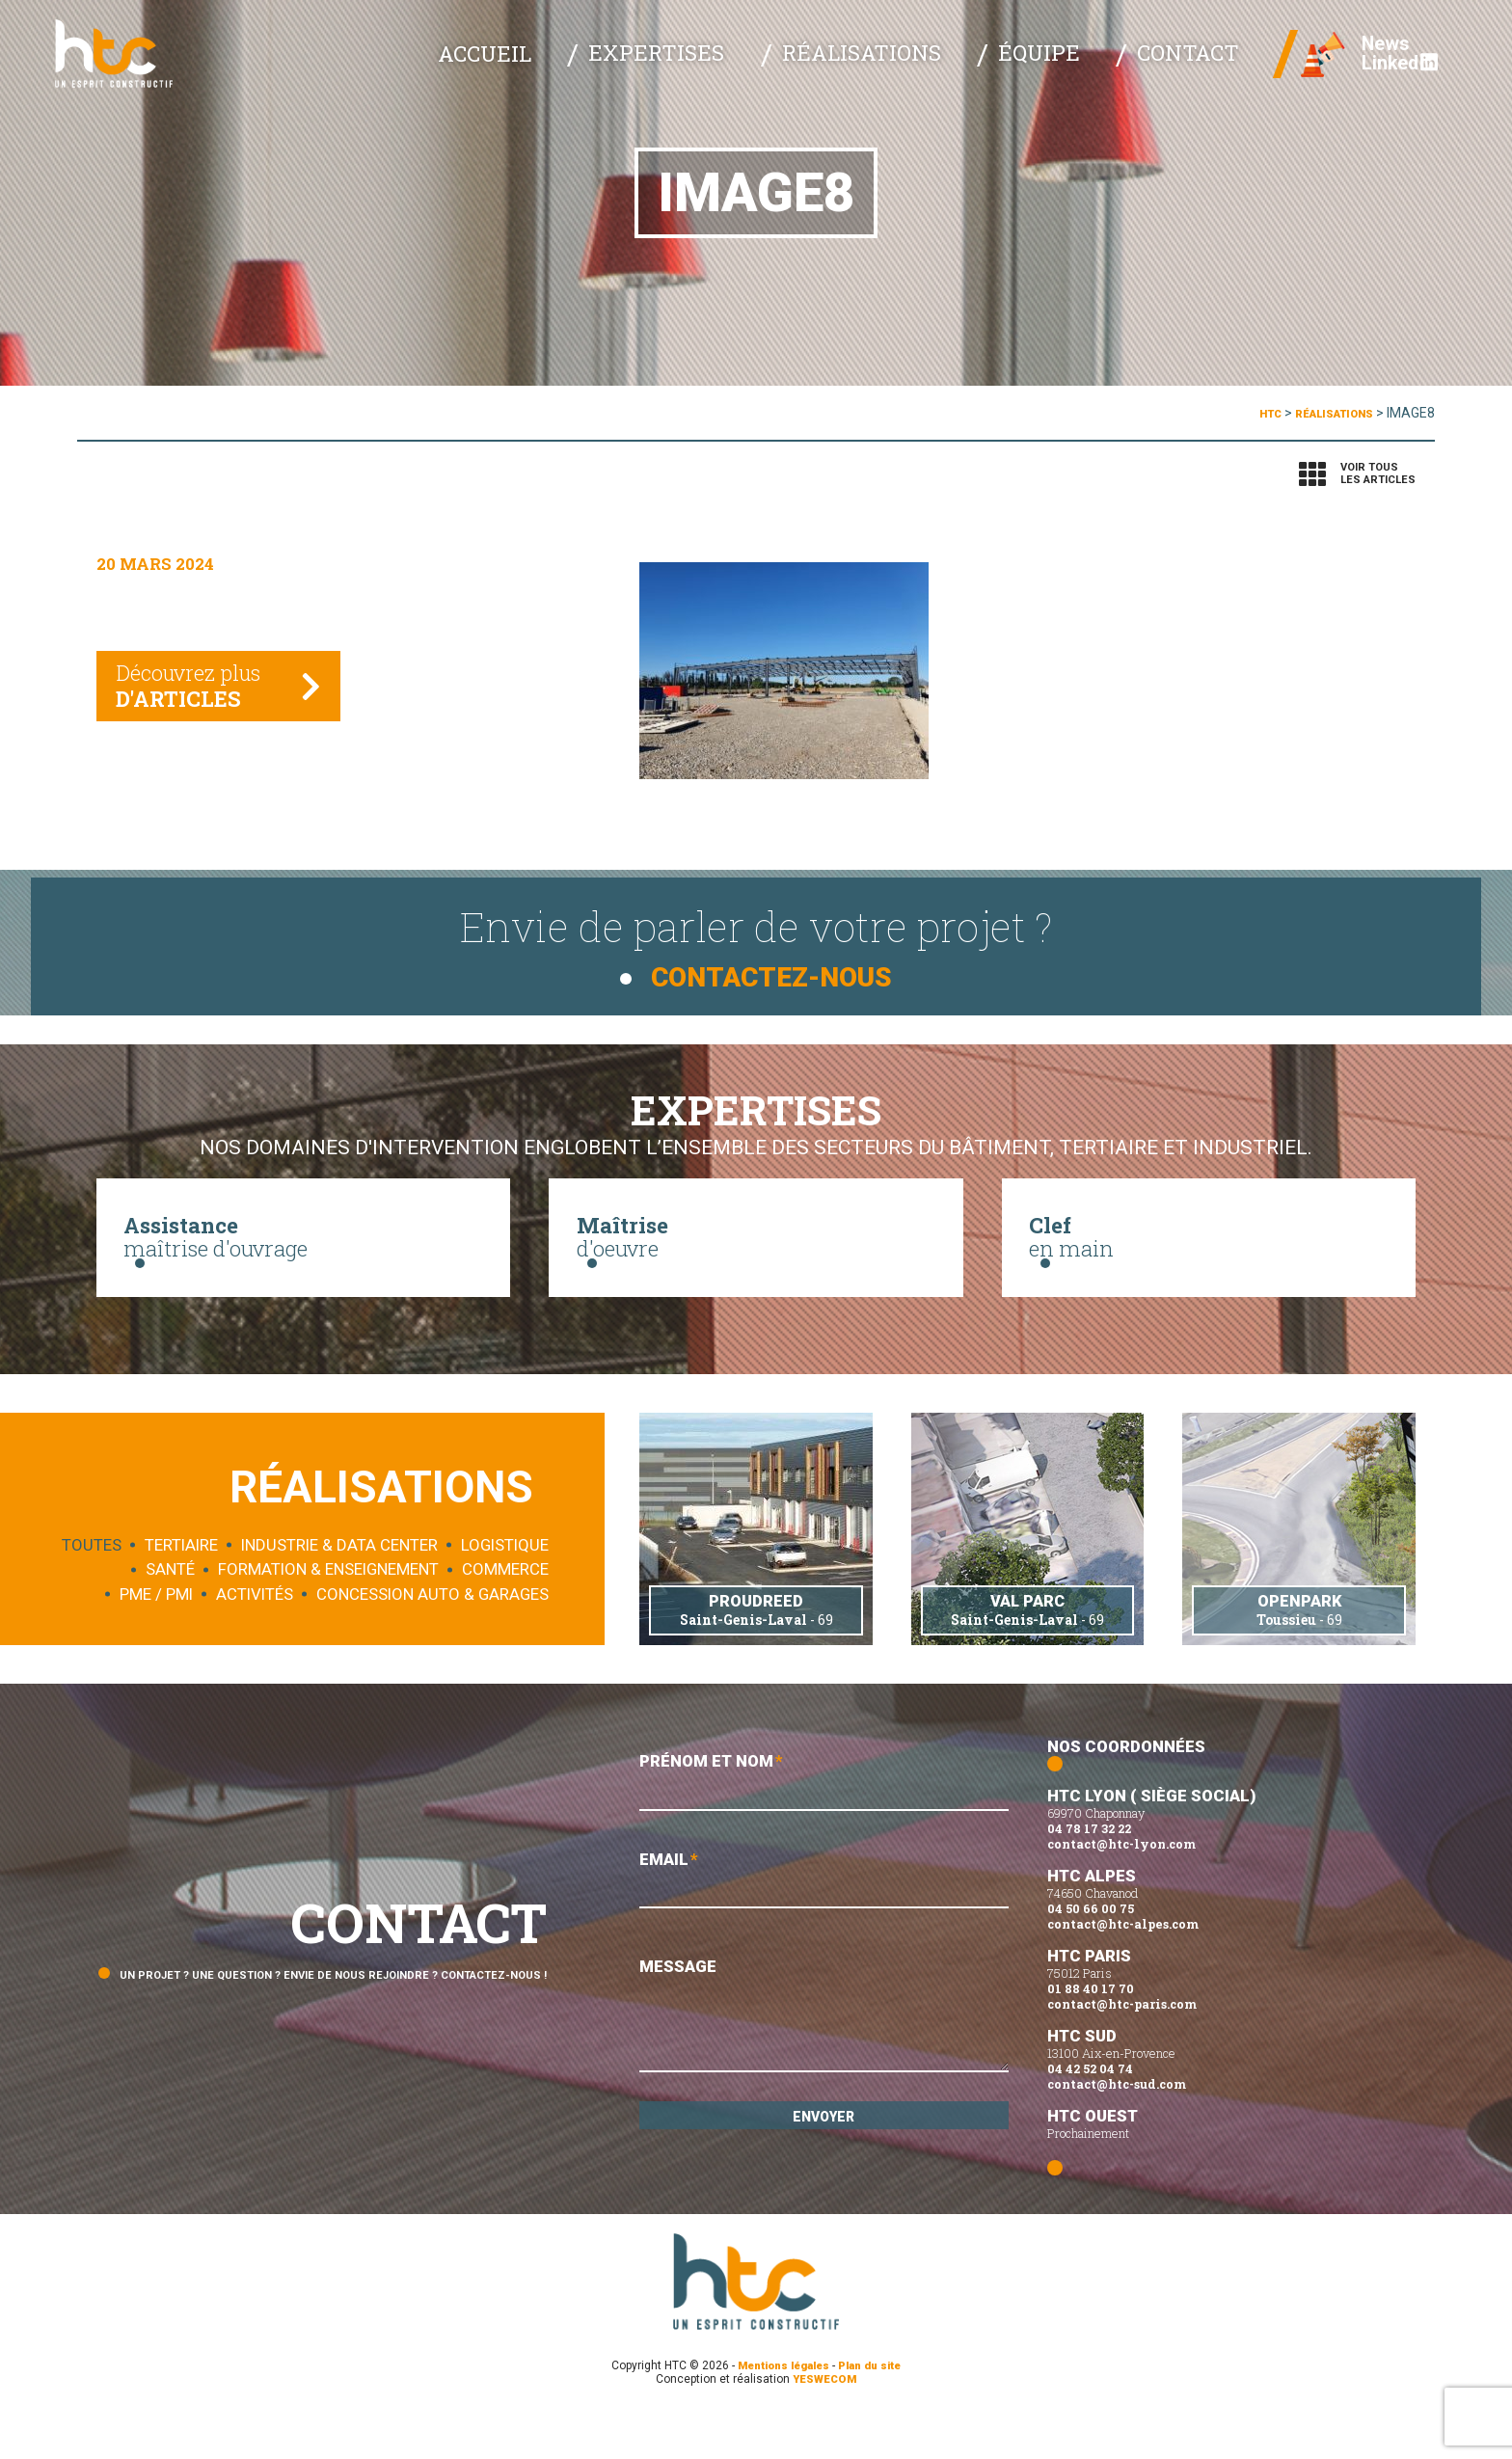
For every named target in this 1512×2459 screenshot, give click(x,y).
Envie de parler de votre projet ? (756, 932)
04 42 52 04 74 (1090, 2113)
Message (823, 2069)
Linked (1377, 78)
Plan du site (876, 2410)
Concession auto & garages (432, 1640)
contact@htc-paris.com (1122, 2048)
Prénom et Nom (823, 1828)
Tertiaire (181, 1591)
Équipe (1079, 67)
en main (1208, 1252)
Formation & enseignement (328, 1616)
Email (823, 1931)
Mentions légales (780, 2410)
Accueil (640, 67)
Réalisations (939, 67)
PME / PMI (156, 1640)
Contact (1194, 67)
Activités (254, 1640)
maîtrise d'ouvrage (303, 1252)
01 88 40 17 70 (1090, 2032)
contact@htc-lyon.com (1121, 1888)
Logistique (505, 1591)
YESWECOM (825, 2423)
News (1363, 58)
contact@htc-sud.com (1116, 2128)
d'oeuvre (755, 1252)
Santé (170, 1616)
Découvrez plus (201, 700)
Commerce (505, 1616)
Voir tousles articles (1378, 473)
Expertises (774, 67)
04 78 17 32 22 (1089, 1872)
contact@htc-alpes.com (1123, 1968)
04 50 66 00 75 (1090, 1952)
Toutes (92, 1591)
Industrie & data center (339, 1591)
